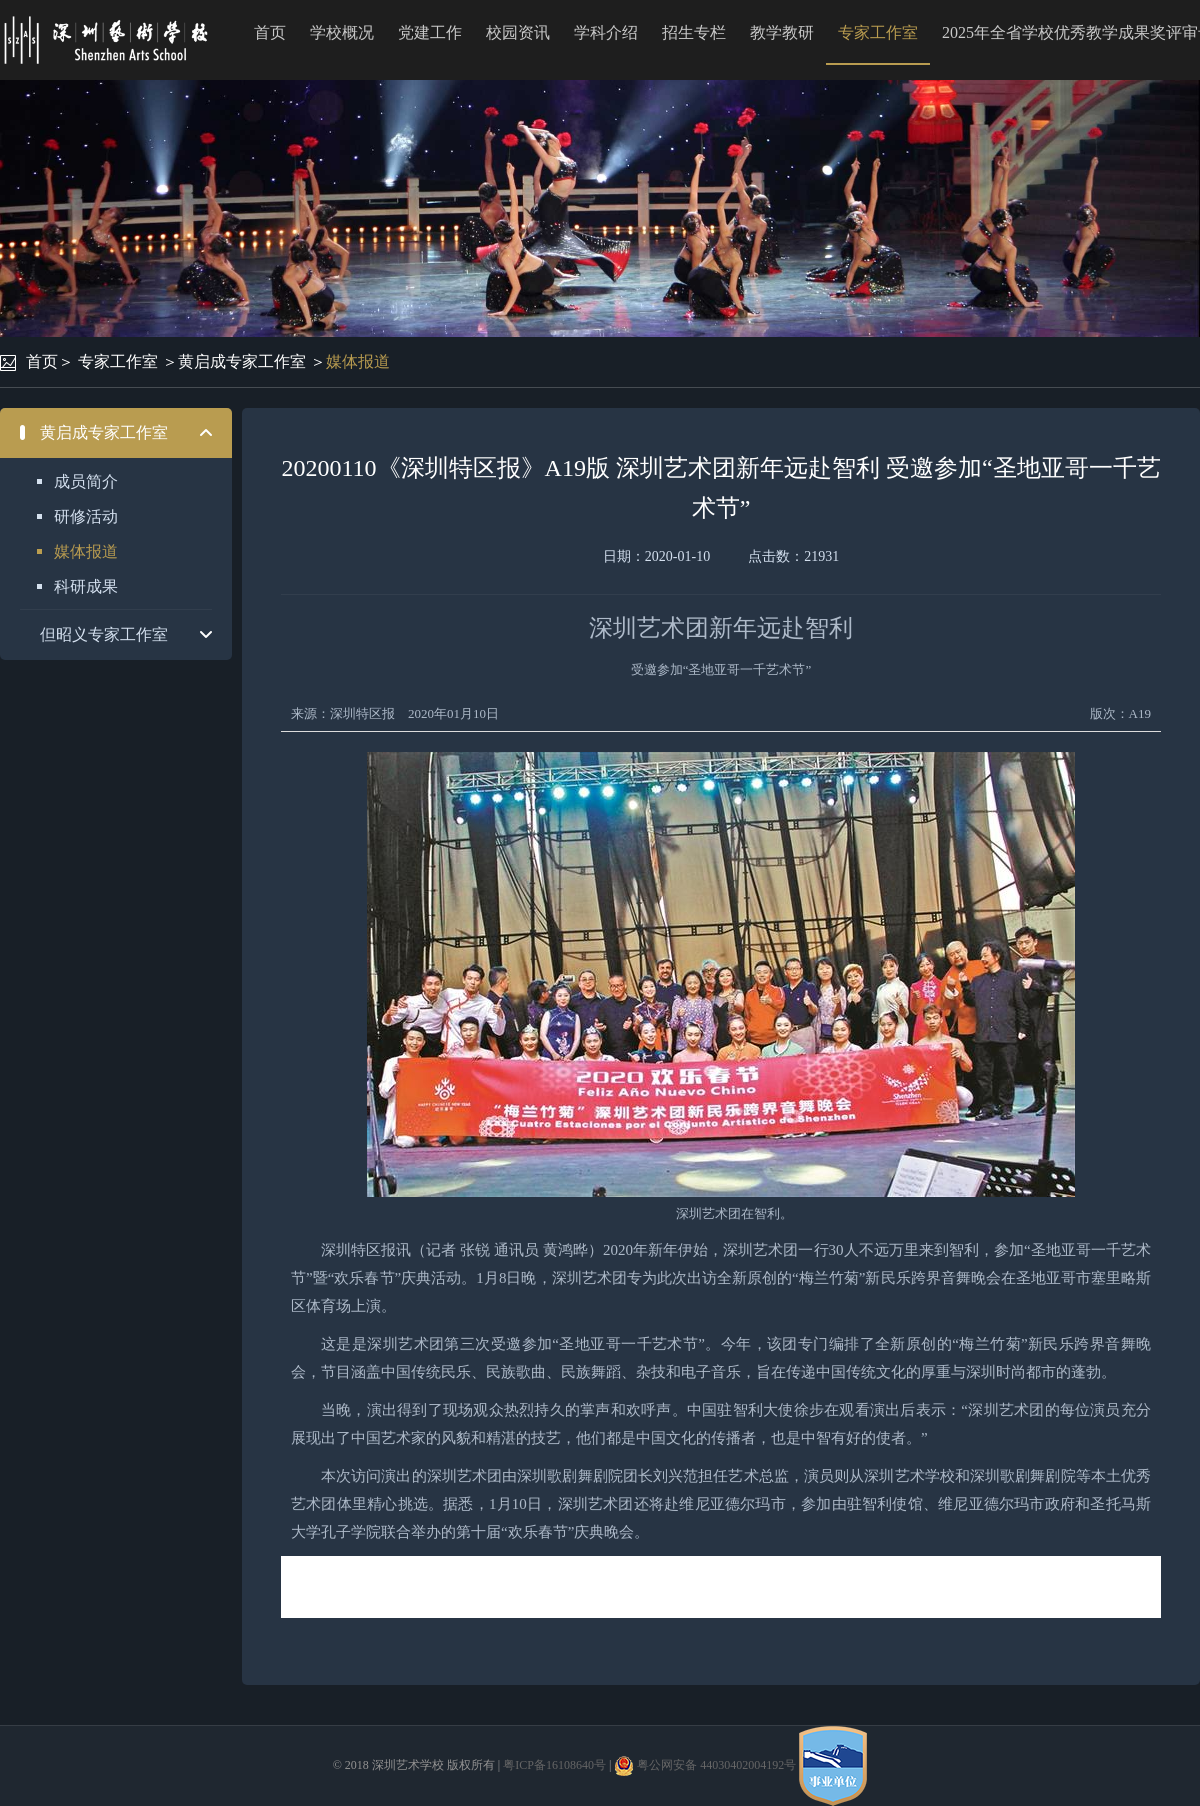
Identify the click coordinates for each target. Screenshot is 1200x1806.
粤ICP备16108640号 (554, 1765)
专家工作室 (878, 32)
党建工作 (430, 32)
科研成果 (86, 586)
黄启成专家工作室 (242, 361)
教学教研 (782, 32)
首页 (270, 32)
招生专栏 (694, 32)
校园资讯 (518, 32)
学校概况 (342, 32)
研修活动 (86, 516)
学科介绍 (606, 32)
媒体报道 (358, 361)
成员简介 (86, 481)
